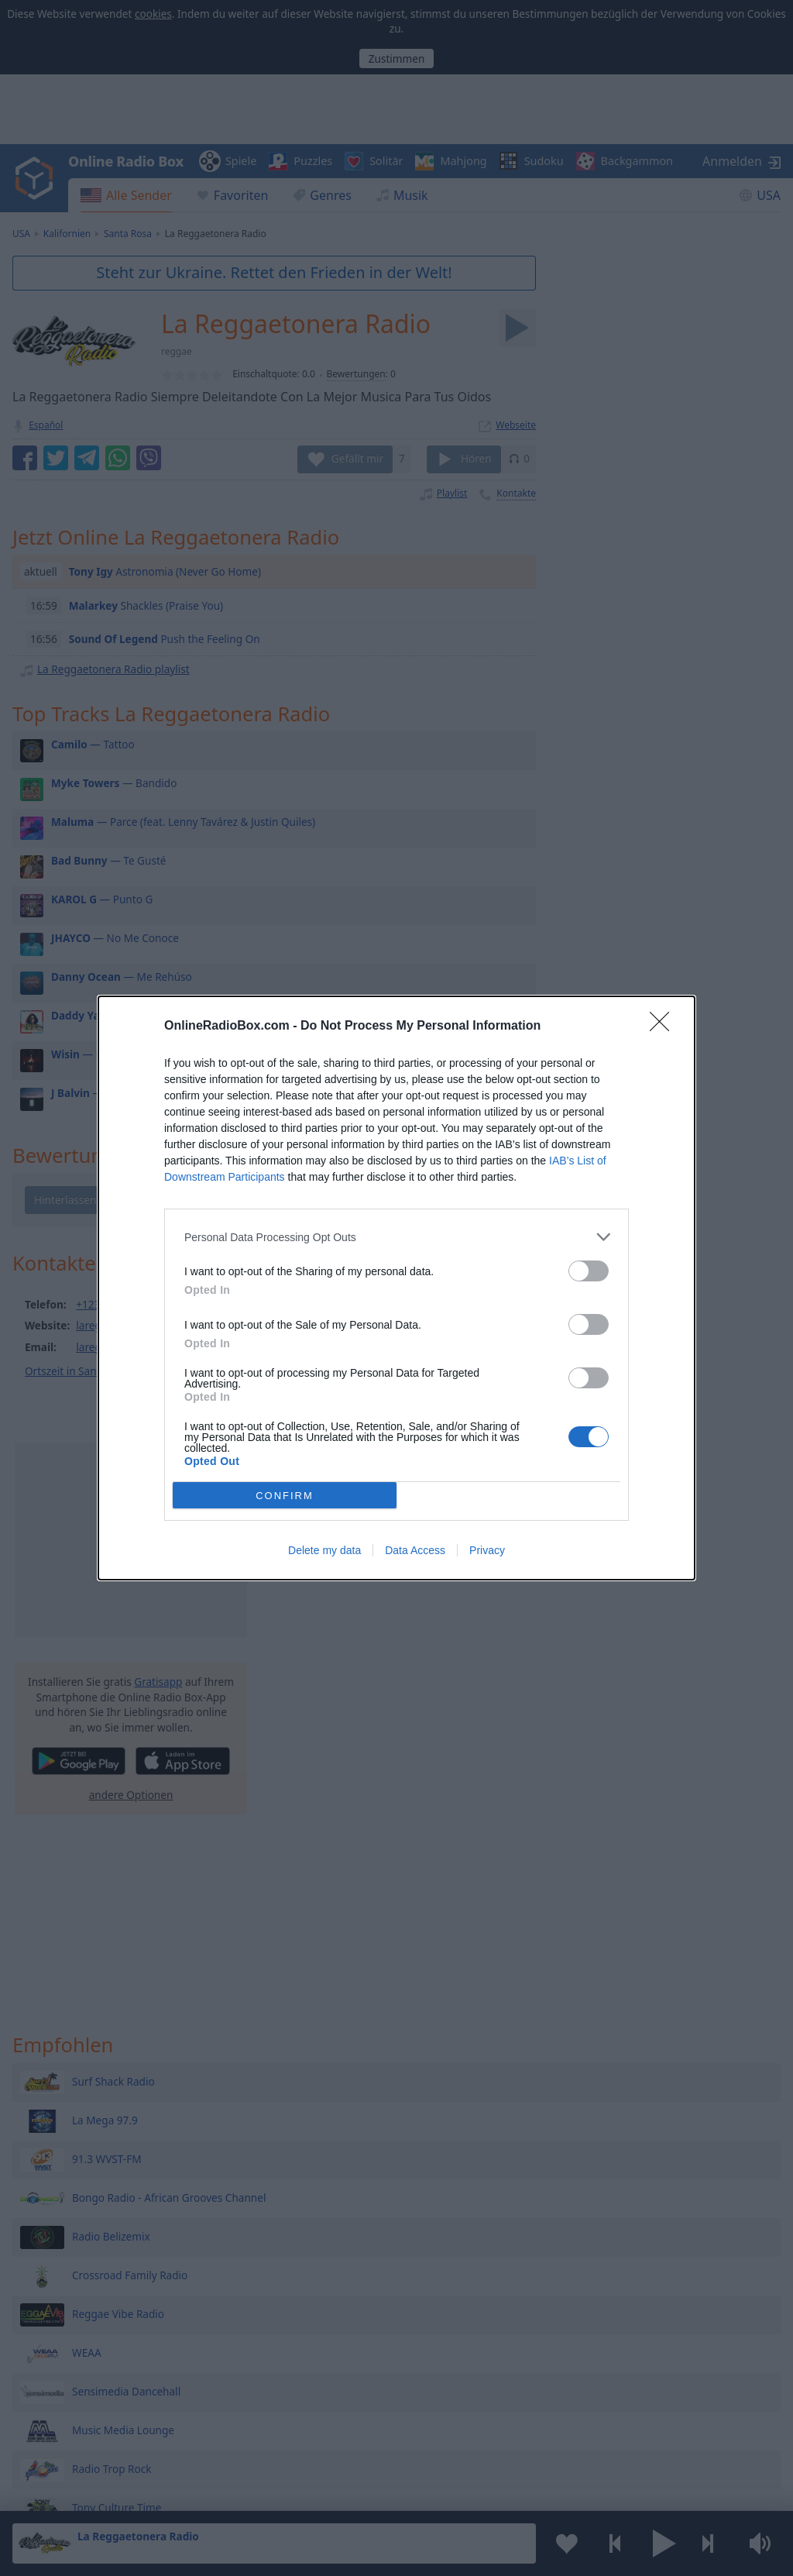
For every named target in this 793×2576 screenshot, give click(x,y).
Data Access (415, 1550)
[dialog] (396, 1288)
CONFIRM (285, 1495)
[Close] (664, 1026)
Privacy (487, 1550)
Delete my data (324, 1550)
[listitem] (396, 1237)
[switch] (588, 1270)
